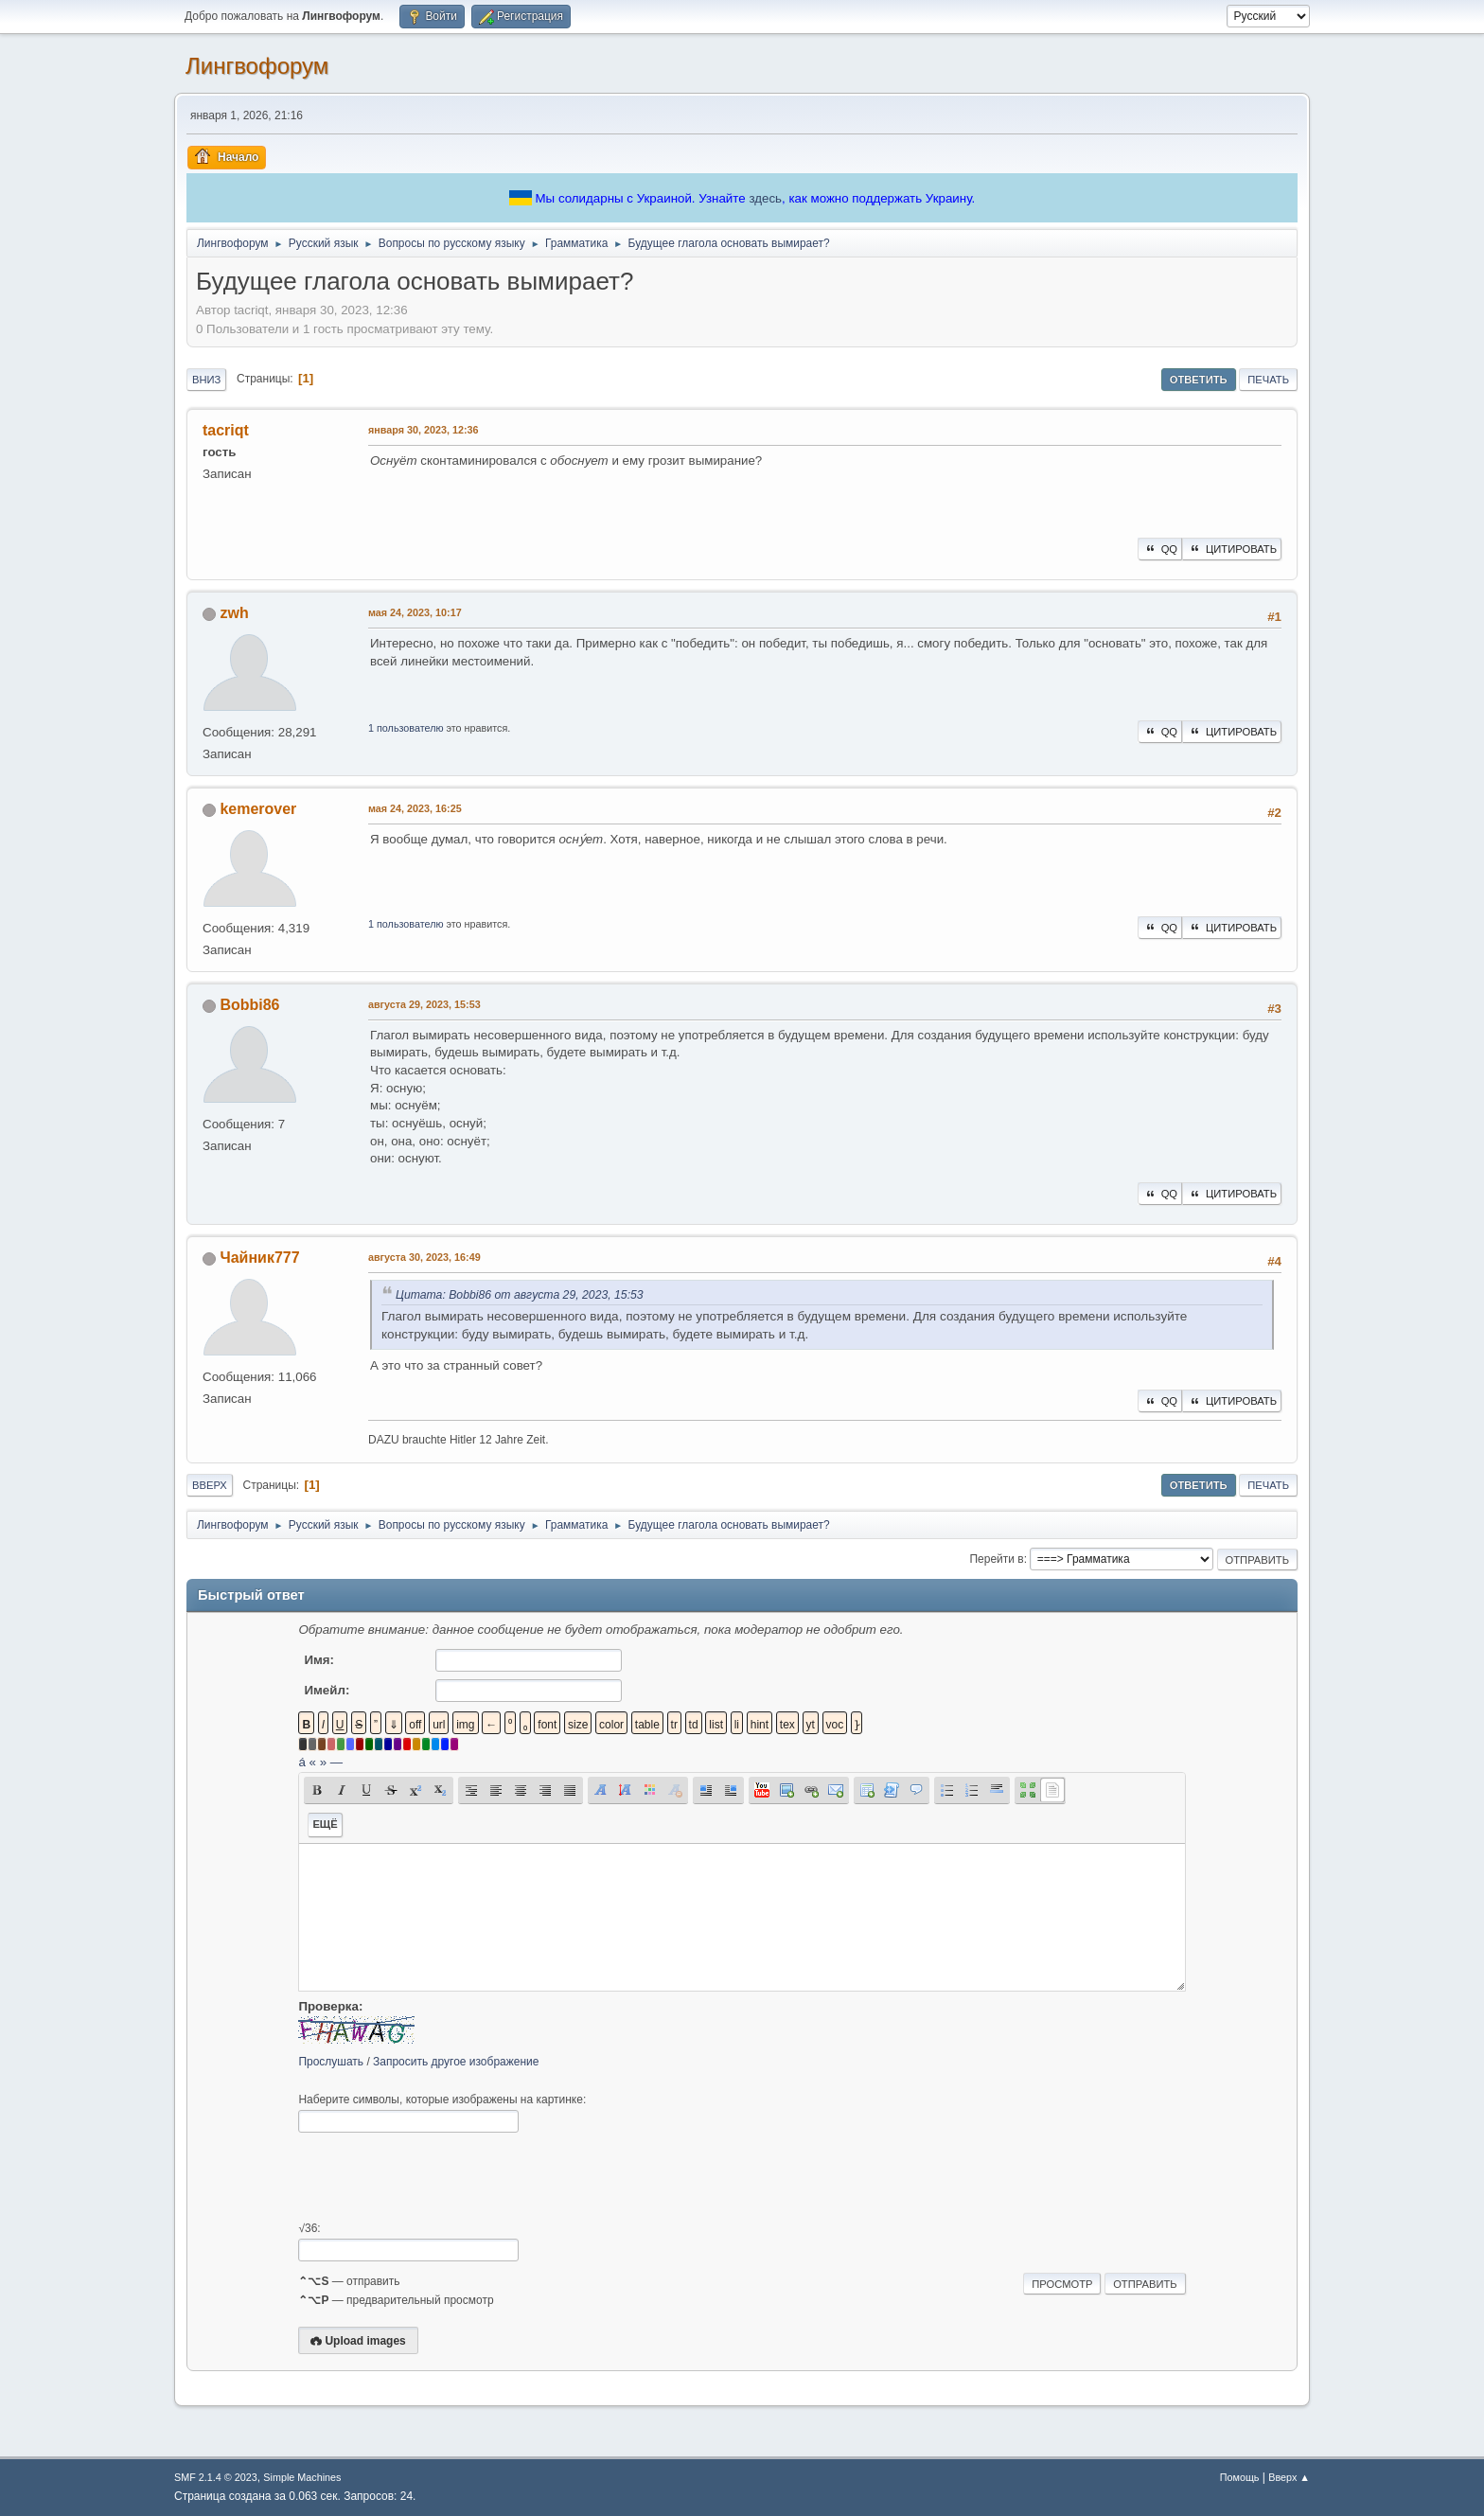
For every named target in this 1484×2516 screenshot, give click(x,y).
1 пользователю (406, 728)
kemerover (258, 809)
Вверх (209, 1485)
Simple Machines (302, 2477)
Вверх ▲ (1289, 2477)
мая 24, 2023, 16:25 (415, 808)
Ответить (1199, 379)
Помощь (1240, 2477)
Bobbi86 (249, 1005)
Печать (1268, 379)
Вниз (206, 379)
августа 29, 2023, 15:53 (424, 1004)
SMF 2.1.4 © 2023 (215, 2477)
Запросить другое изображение (456, 2061)
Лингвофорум (257, 66)
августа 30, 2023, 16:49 (424, 1257)
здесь (765, 198)
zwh (234, 613)
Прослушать (330, 2061)
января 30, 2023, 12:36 (423, 429)
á (301, 1762)
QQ (1159, 549)
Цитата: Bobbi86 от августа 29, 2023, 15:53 (520, 1295)
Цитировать (1232, 549)
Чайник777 (259, 1257)
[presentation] (442, 2177)
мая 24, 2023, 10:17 (415, 612)
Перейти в (996, 1559)
